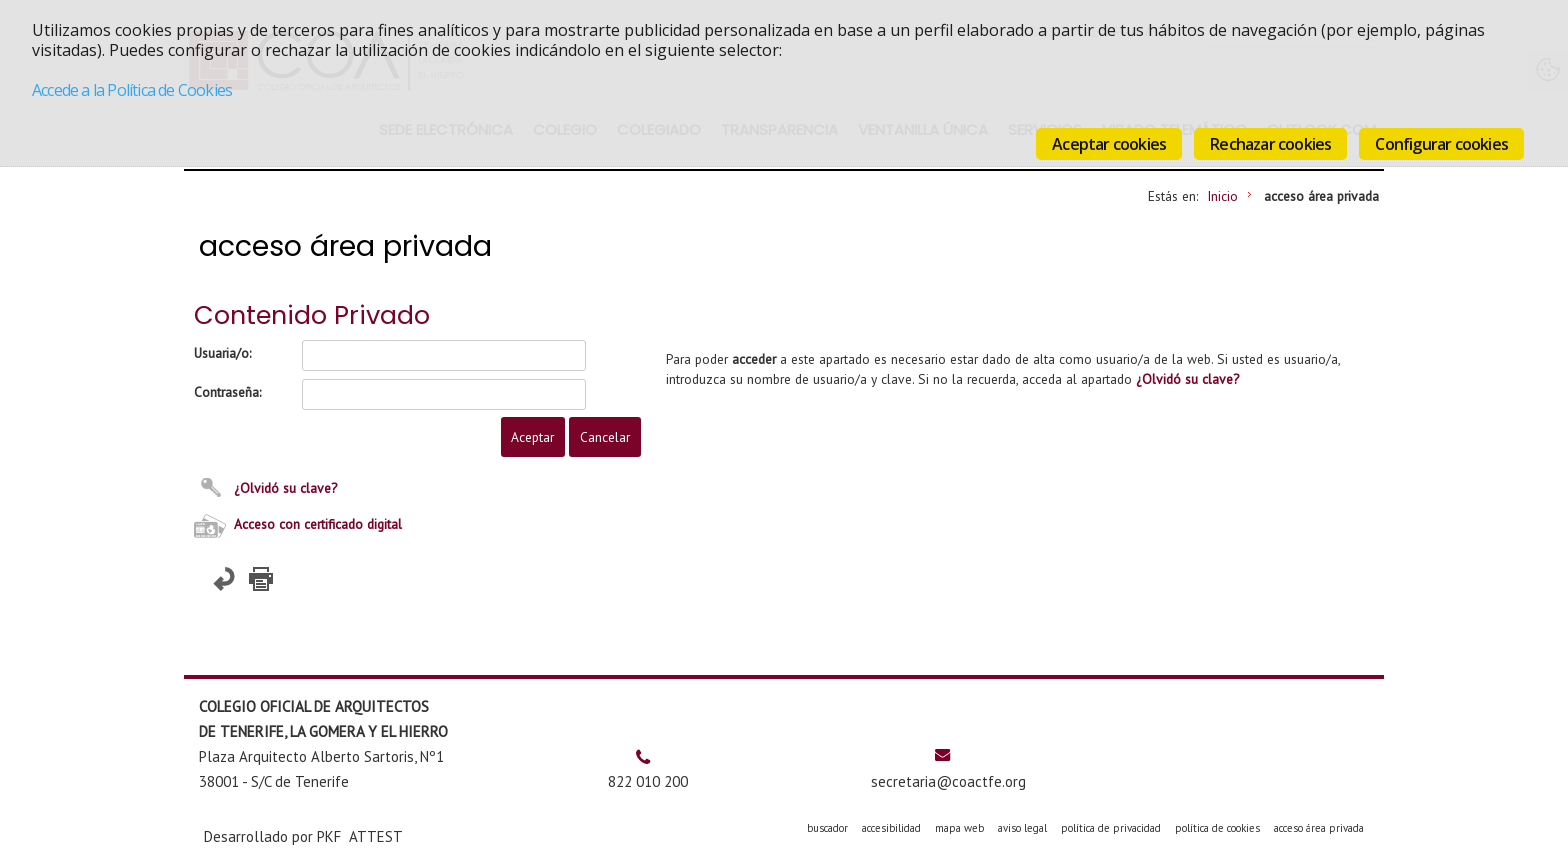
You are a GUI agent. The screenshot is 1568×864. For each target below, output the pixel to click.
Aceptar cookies (1109, 144)
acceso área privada (1319, 828)
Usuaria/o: (222, 353)
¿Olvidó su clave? (285, 488)
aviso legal (1022, 828)
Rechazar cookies (1270, 144)
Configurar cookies (1441, 144)
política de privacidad (1111, 828)
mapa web (959, 828)
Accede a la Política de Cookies (132, 90)
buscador (827, 828)
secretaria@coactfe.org (948, 781)
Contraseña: (227, 392)
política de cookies (1217, 828)
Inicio (1222, 196)
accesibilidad (891, 828)
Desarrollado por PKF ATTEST (303, 836)
